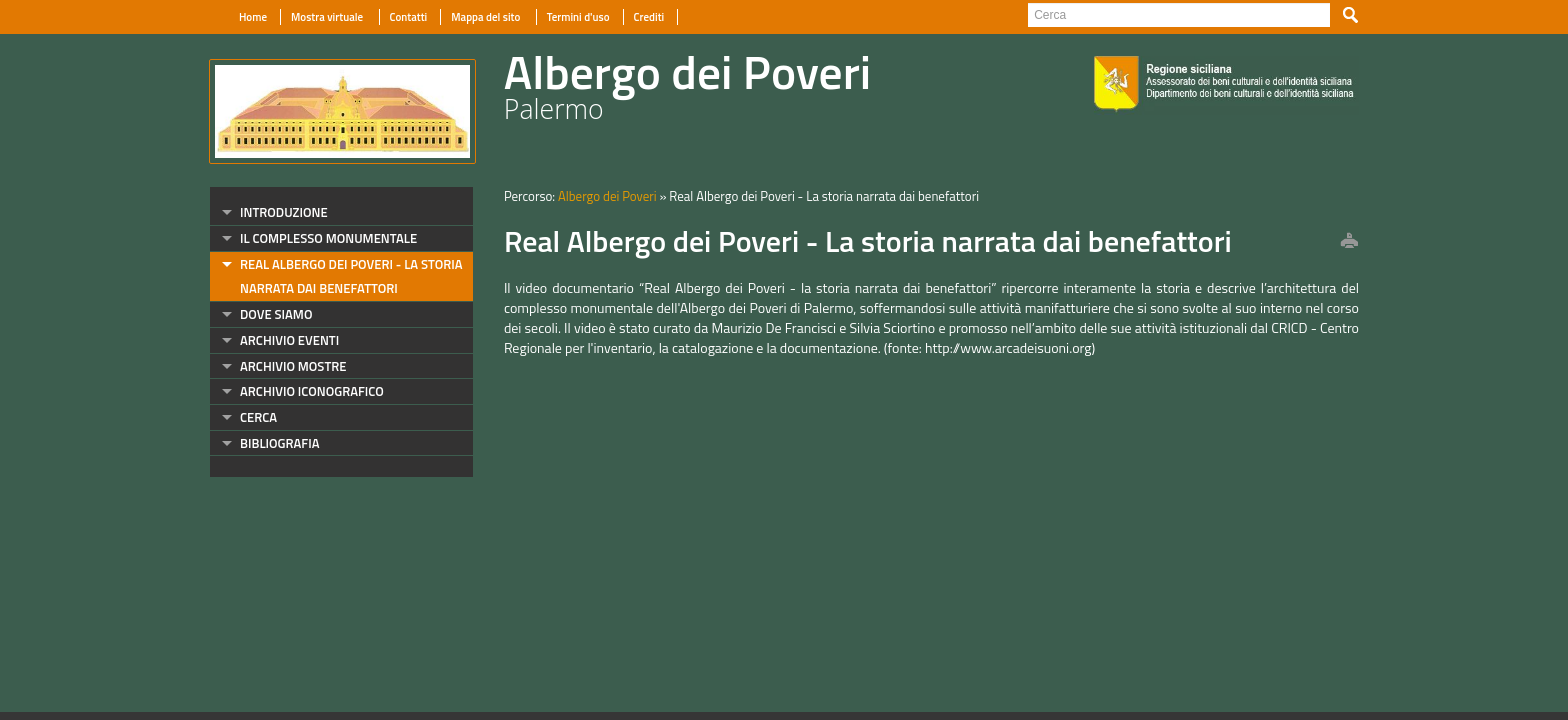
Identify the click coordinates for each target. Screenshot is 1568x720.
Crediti (649, 17)
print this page (1349, 242)
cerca (258, 417)
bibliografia (279, 443)
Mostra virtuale (328, 17)
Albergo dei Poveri (607, 196)
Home (253, 17)
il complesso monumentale (328, 238)
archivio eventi (289, 340)
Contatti (409, 17)
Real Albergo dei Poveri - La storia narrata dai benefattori (351, 276)
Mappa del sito (486, 17)
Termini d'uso (578, 17)
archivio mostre (293, 366)
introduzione (284, 212)
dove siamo (276, 314)
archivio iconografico (312, 391)
